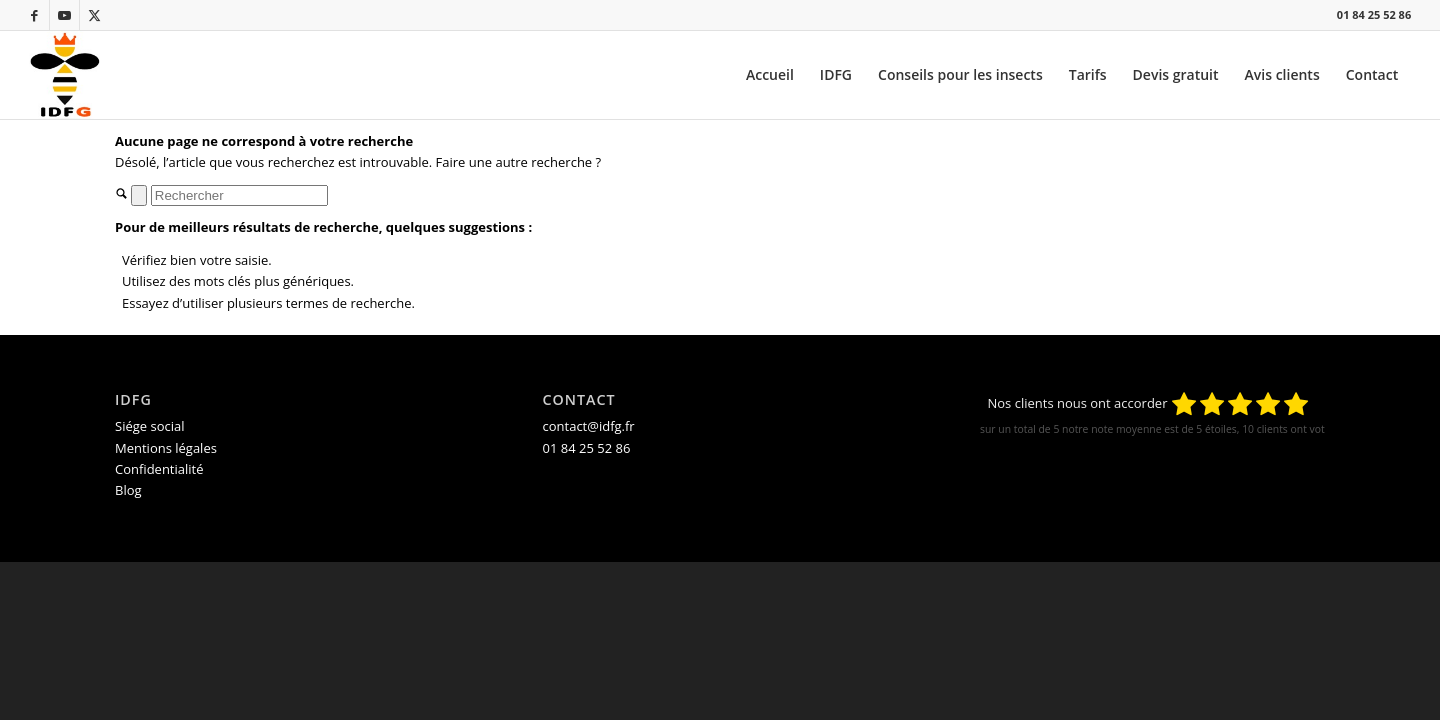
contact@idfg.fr (589, 426)
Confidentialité (159, 469)
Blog (128, 490)
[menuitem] (770, 75)
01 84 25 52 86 (1374, 14)
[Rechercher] (239, 195)
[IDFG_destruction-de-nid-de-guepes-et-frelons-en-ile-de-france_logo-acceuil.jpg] (64, 75)
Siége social (149, 426)
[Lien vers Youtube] (64, 15)
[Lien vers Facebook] (34, 15)
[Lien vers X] (95, 15)
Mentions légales (166, 448)
